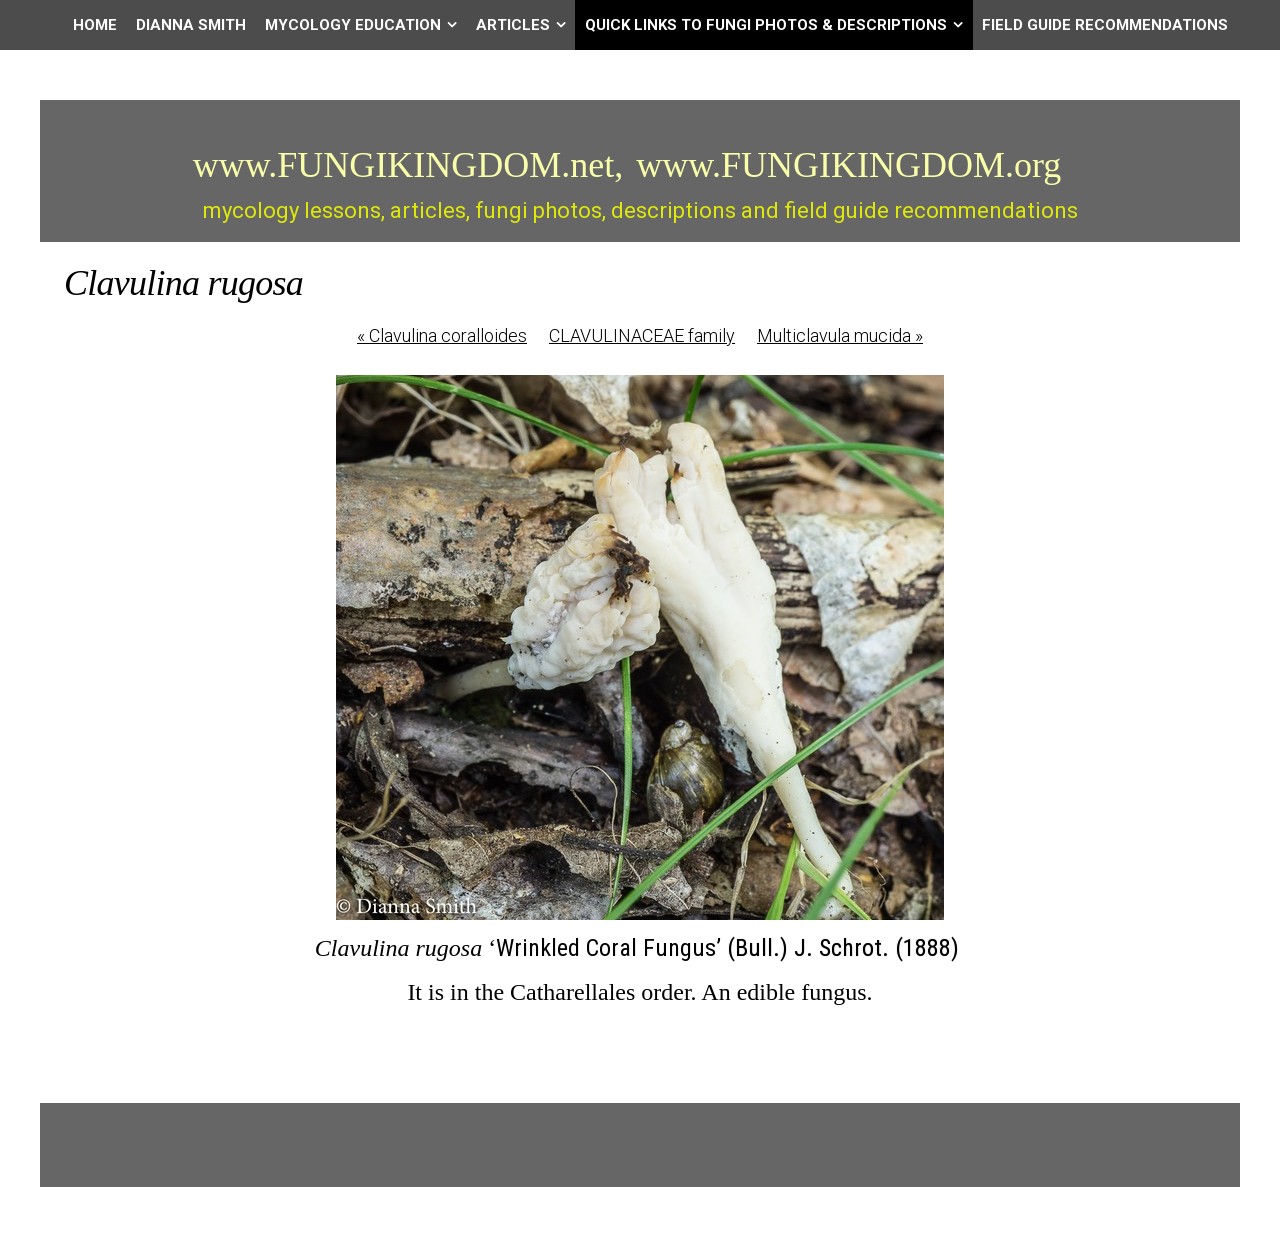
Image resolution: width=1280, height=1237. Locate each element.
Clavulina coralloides (442, 335)
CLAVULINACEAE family (642, 335)
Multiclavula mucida (840, 335)
